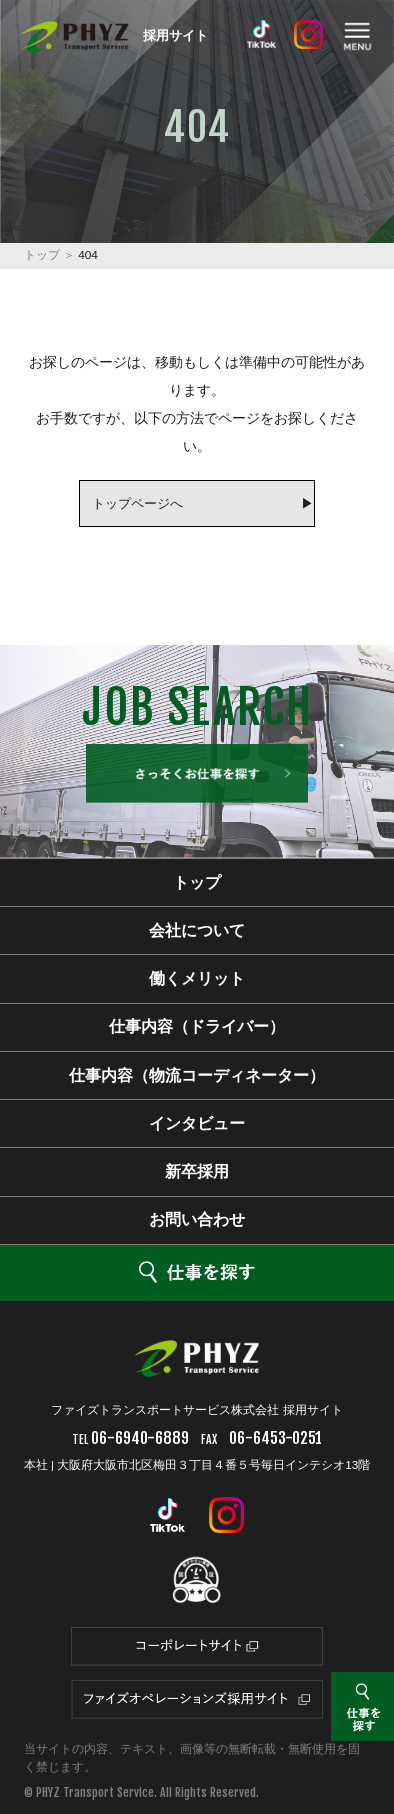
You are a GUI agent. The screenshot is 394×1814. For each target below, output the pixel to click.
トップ (42, 255)
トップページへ (137, 503)
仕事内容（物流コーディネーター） (197, 1075)
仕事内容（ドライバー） (197, 1026)
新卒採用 (197, 1171)
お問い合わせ (197, 1219)
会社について (197, 930)
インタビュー (197, 1123)
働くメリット (197, 978)
